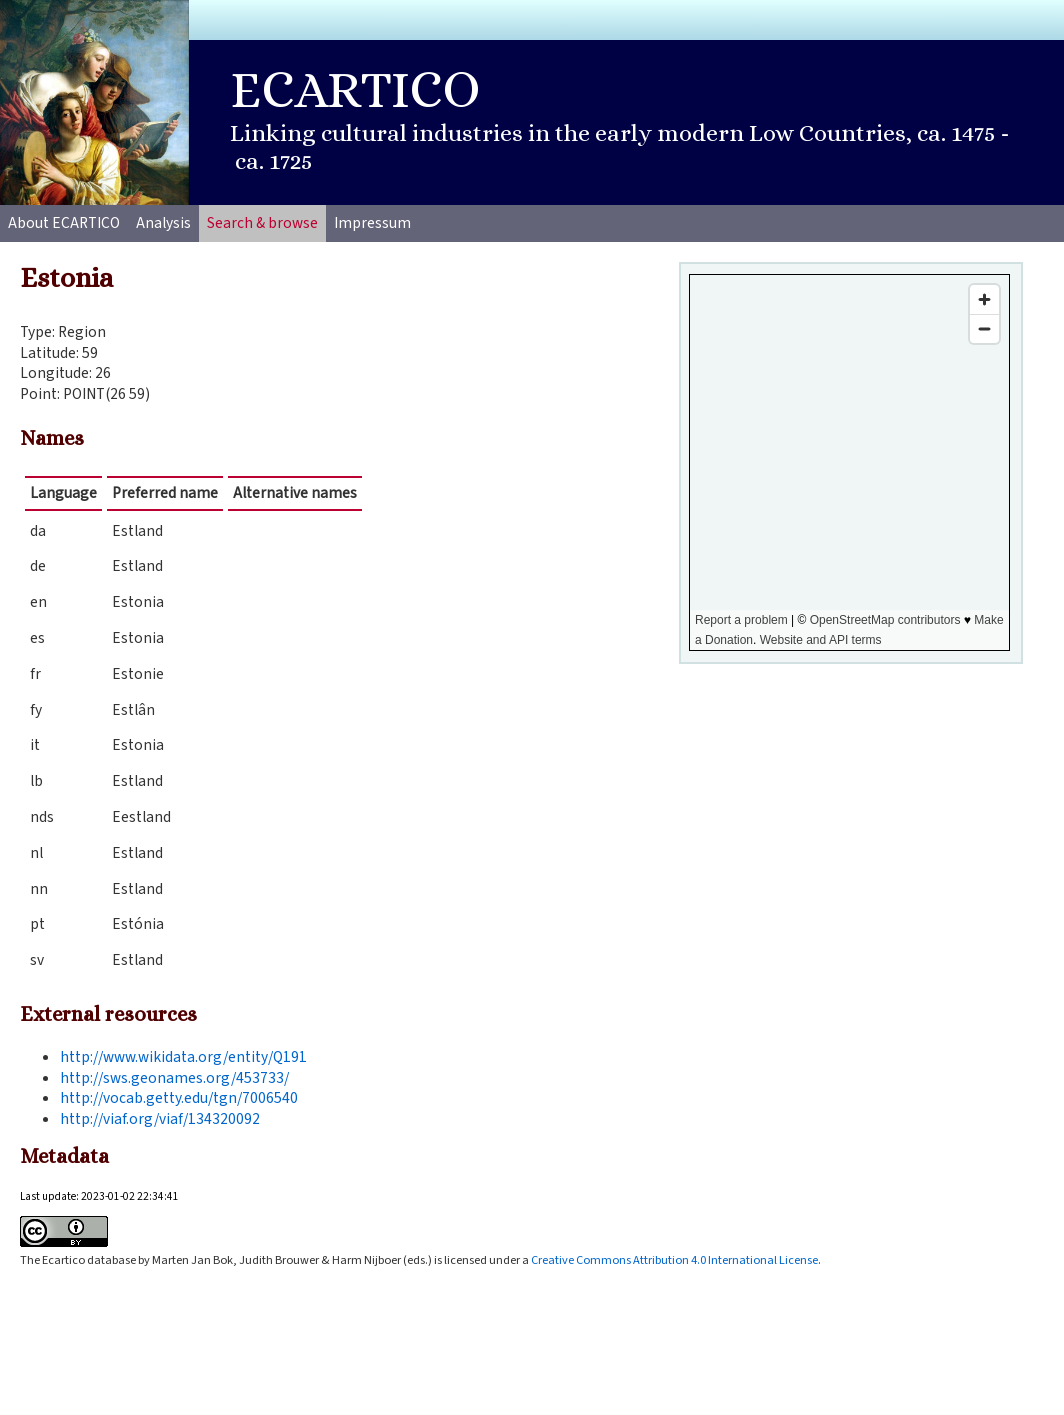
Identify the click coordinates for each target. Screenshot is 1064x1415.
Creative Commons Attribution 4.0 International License (674, 1260)
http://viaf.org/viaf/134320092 (160, 1119)
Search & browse (262, 223)
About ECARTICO (64, 223)
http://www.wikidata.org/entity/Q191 (183, 1057)
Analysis (163, 223)
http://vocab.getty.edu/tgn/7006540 (179, 1098)
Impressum (372, 223)
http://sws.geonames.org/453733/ (174, 1078)
